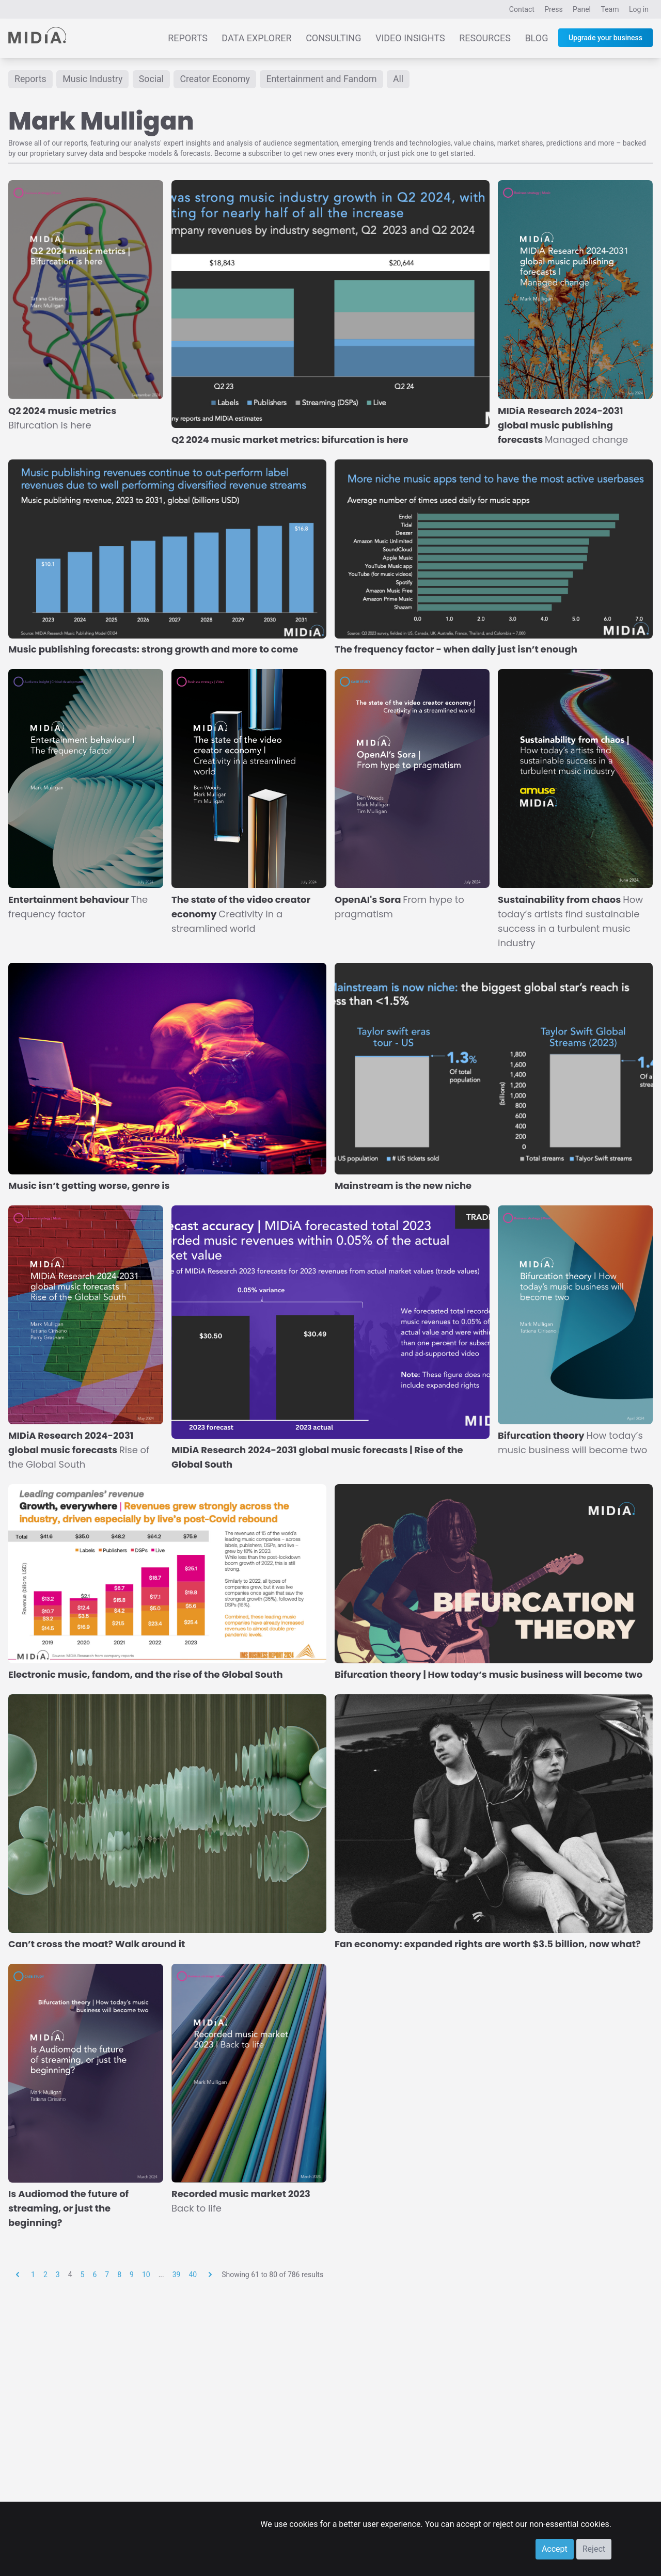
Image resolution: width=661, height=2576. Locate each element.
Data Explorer (256, 38)
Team (610, 9)
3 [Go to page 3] (58, 2275)
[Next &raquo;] (210, 2275)
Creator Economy (217, 79)
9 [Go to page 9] (132, 2275)
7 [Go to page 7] (107, 2275)
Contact (521, 9)
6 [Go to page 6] (94, 2275)
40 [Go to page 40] (192, 2275)
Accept (555, 2549)
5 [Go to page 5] (83, 2275)
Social (153, 79)
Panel (582, 9)
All (403, 79)
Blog (536, 38)
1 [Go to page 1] (33, 2275)
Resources (485, 38)
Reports (188, 38)
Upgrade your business (605, 38)
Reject (594, 2549)
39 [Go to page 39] (176, 2275)
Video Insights (410, 38)
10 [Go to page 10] (146, 2275)
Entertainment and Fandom (325, 79)
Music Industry (93, 79)
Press (553, 9)
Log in (639, 9)
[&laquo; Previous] (17, 2275)
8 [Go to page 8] (119, 2275)
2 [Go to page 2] (45, 2275)
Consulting (333, 38)
